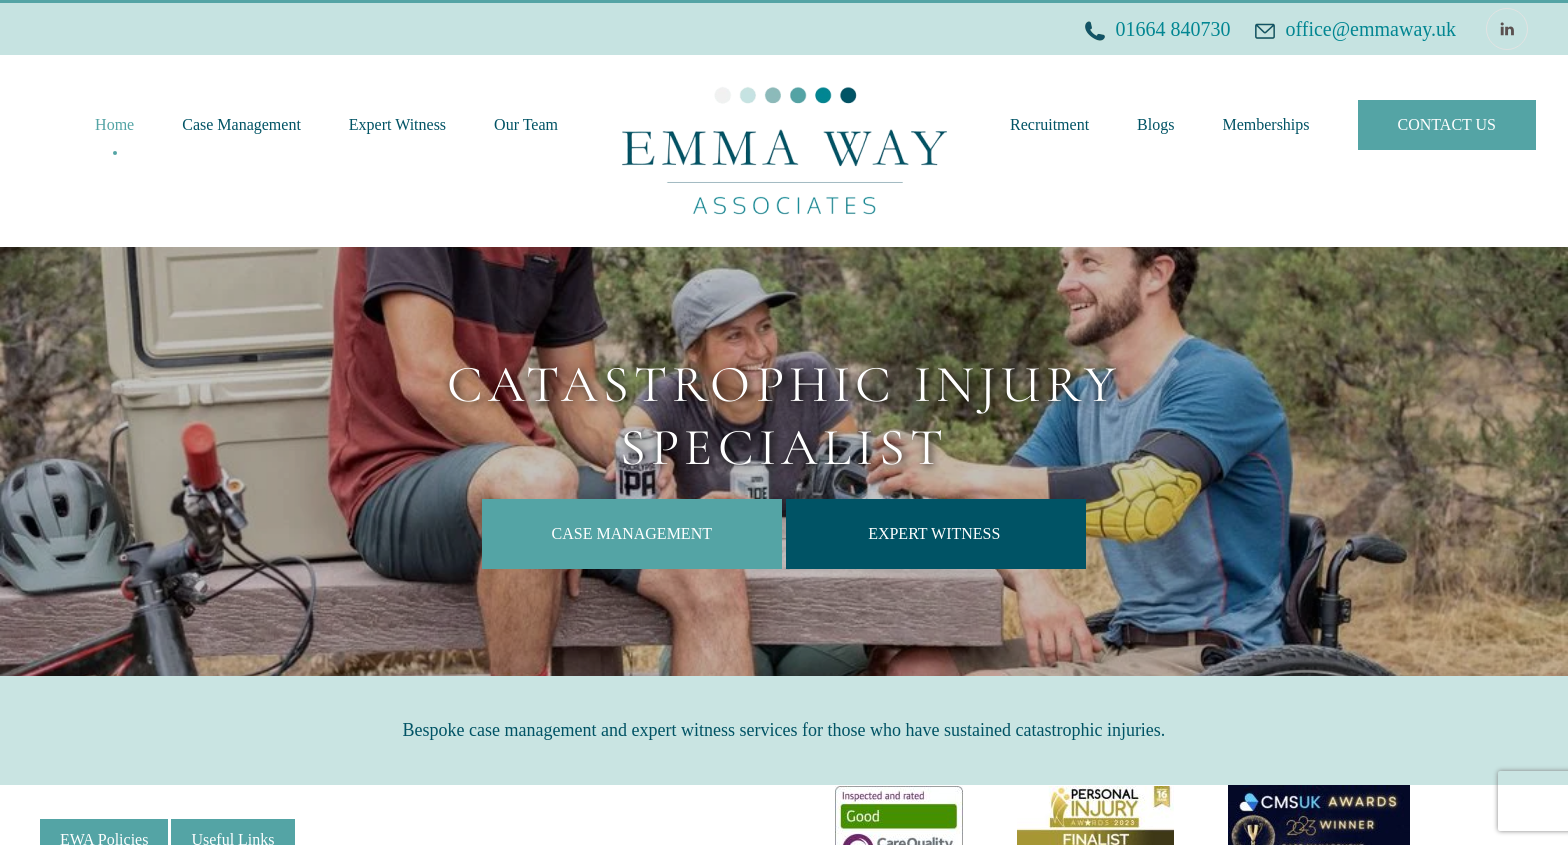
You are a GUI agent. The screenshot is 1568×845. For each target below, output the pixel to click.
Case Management (241, 124)
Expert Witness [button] (397, 124)
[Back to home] (784, 151)
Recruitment (1049, 124)
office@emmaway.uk (1370, 29)
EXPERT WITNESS (936, 533)
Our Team (526, 124)
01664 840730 (1172, 29)
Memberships (1265, 124)
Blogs (1155, 124)
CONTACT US (1447, 124)
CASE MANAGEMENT (632, 533)
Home (114, 124)
